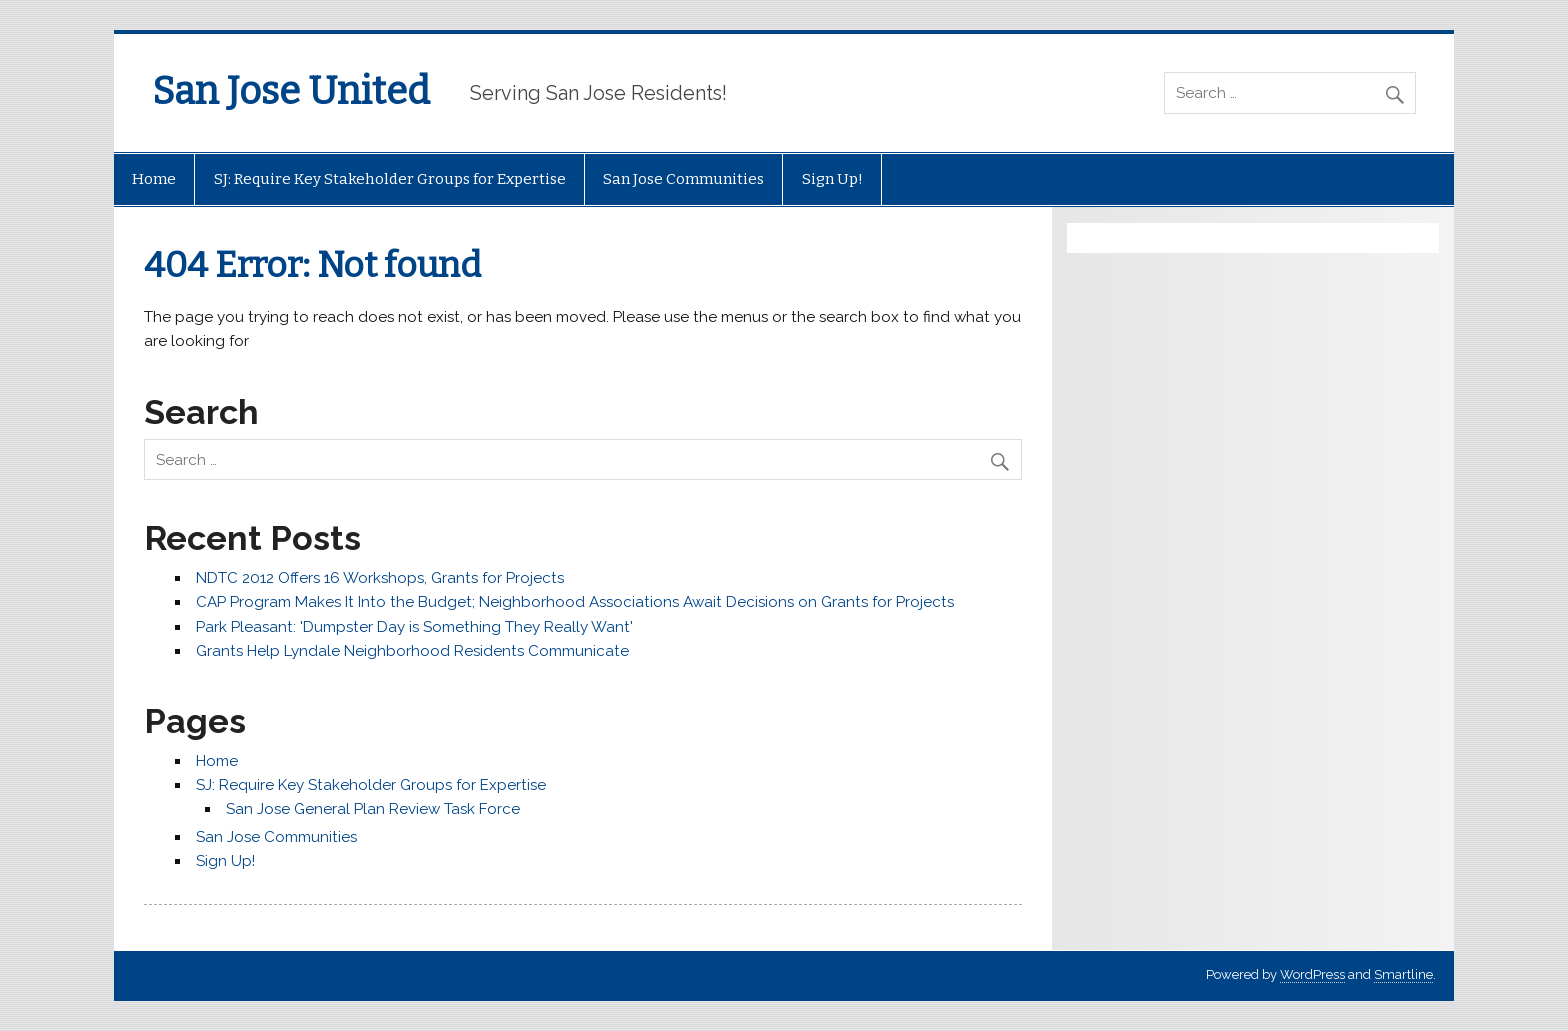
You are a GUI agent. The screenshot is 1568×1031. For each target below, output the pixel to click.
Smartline (1403, 974)
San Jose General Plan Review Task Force (373, 809)
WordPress (1312, 974)
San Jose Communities (683, 179)
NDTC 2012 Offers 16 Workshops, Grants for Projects (380, 578)
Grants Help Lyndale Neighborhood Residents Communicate (412, 651)
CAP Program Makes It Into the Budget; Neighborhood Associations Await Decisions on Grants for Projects (575, 602)
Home (154, 179)
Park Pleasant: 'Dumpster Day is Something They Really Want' (414, 627)
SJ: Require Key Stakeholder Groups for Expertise (390, 179)
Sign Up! (832, 179)
